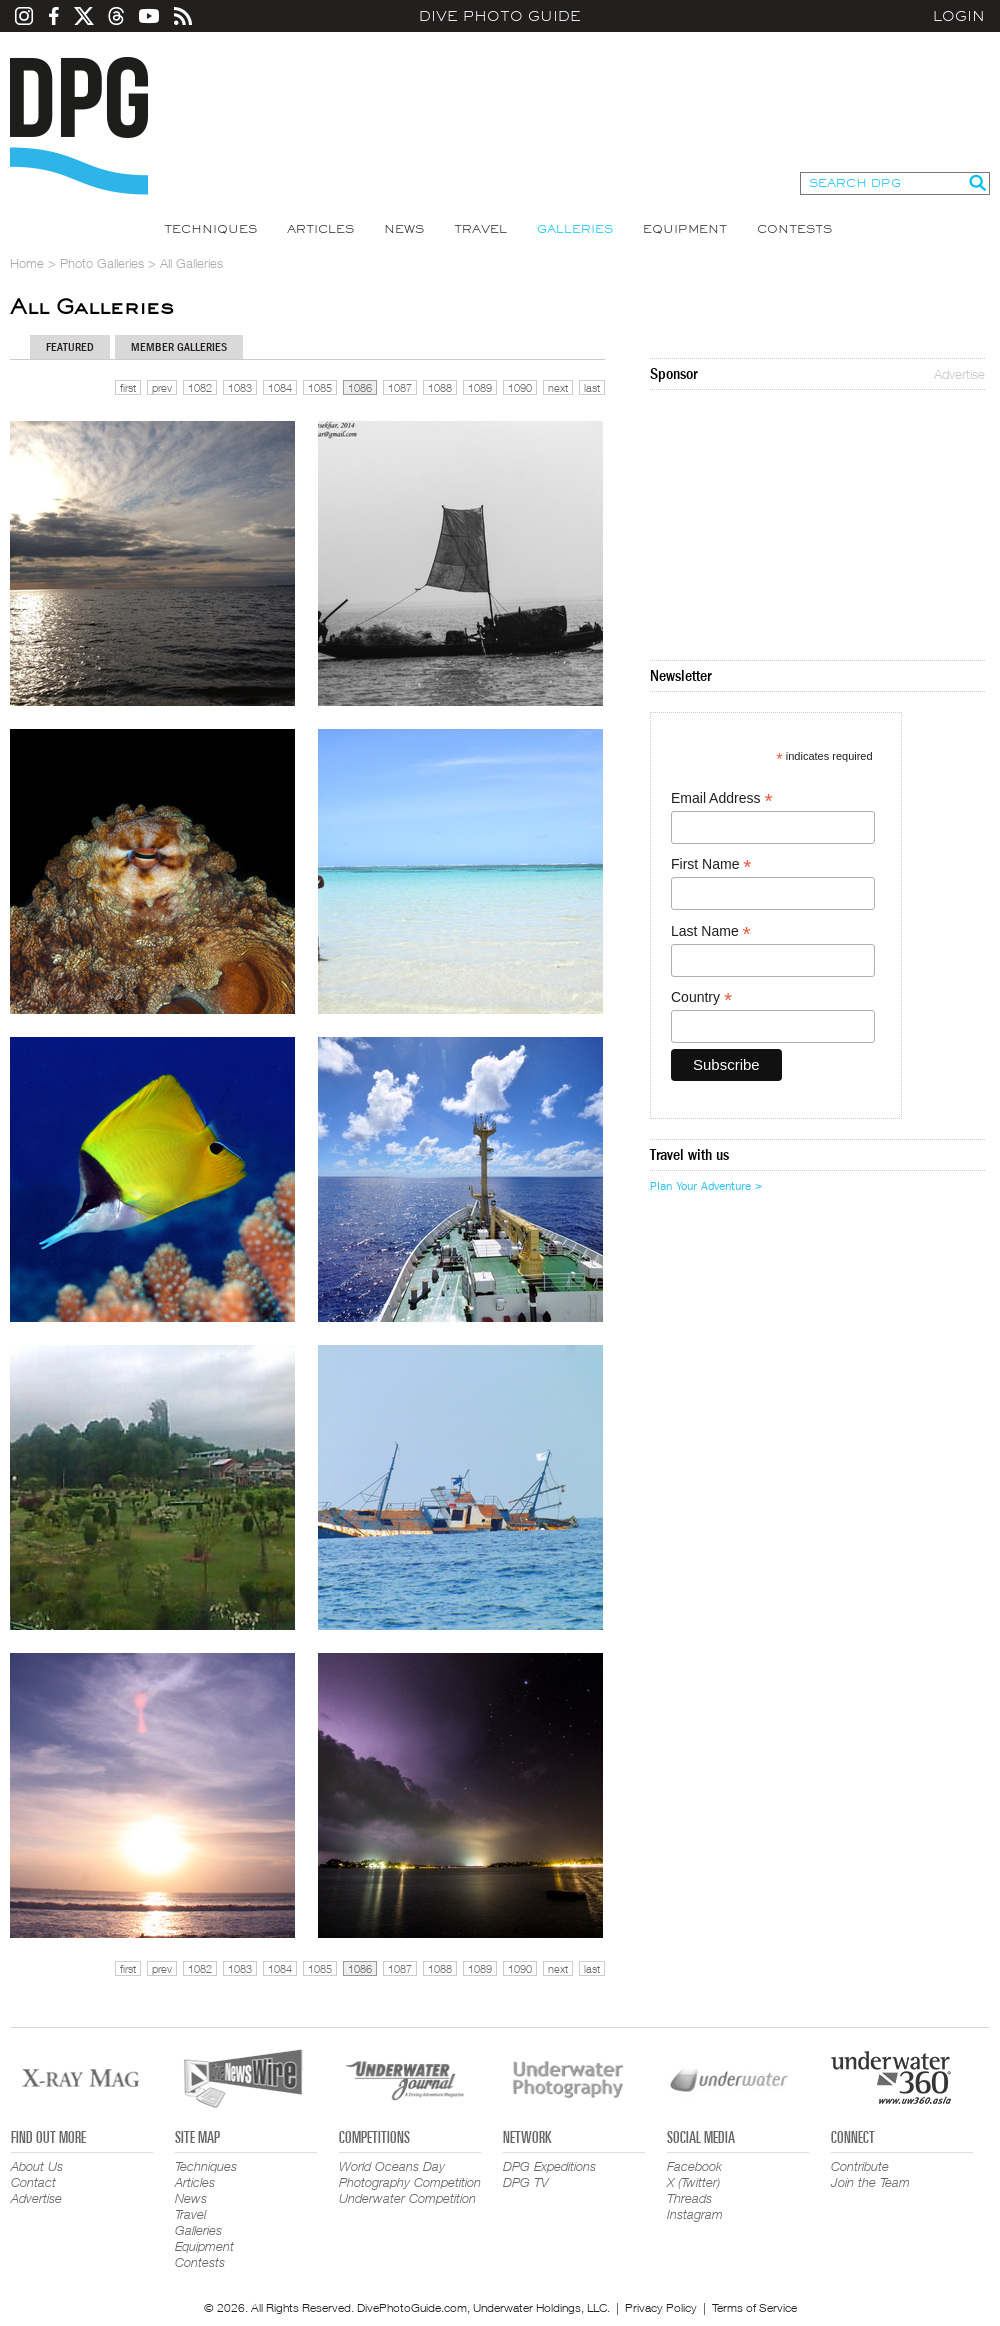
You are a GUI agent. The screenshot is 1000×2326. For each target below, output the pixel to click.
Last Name (711, 931)
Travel (480, 229)
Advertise (959, 374)
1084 (280, 387)
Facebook (694, 2166)
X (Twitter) (693, 2182)
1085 (320, 387)
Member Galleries (179, 347)
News (404, 229)
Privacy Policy (661, 2307)
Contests (794, 229)
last (592, 387)
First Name (711, 864)
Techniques (210, 229)
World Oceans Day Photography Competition (410, 2174)
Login (959, 16)
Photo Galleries (102, 263)
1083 (240, 387)
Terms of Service (754, 2307)
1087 (400, 387)
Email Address (722, 798)
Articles (320, 229)
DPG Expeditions (549, 2166)
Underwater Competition (407, 2198)
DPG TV (526, 2182)
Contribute (860, 2166)
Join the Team (870, 2182)
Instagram (695, 2214)
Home (27, 263)
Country (701, 997)
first (128, 387)
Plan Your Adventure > (706, 1186)
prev (162, 387)
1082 (200, 387)
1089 (480, 387)
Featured (70, 347)
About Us (37, 2166)
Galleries (575, 229)
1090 (520, 387)
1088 (440, 387)
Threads (689, 2198)
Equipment (685, 229)
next (558, 387)
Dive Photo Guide (500, 16)
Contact (33, 2182)
